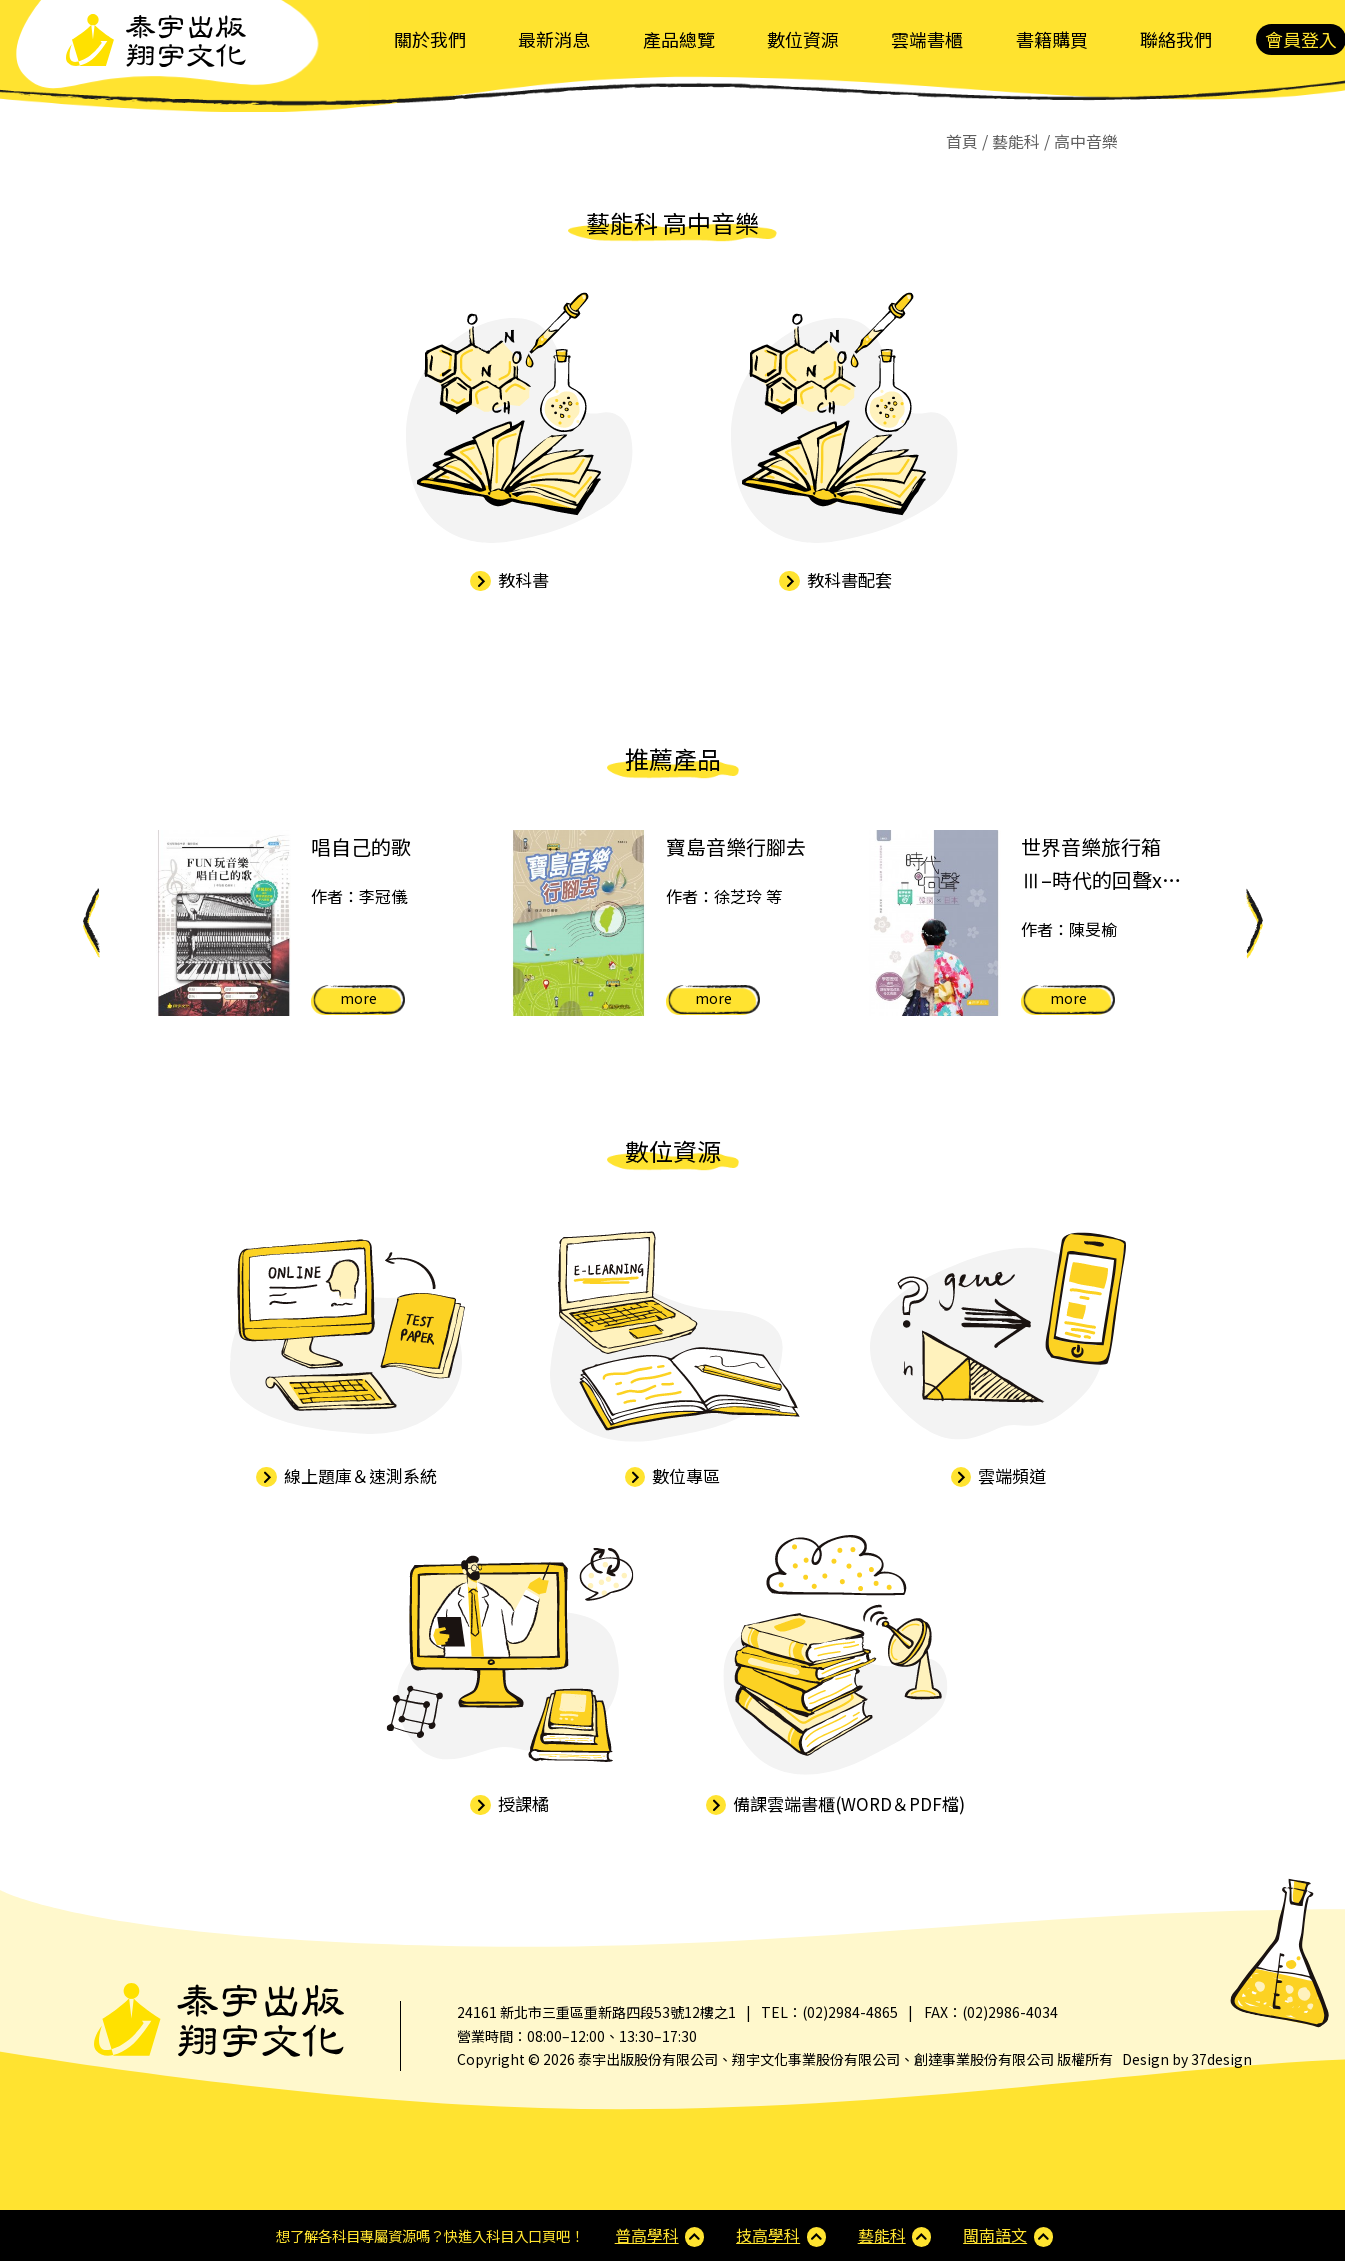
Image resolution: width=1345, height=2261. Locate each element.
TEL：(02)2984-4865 (829, 2012)
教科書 (509, 579)
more (358, 998)
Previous (91, 923)
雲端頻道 (999, 1475)
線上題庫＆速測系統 (346, 1475)
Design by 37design (1187, 2059)
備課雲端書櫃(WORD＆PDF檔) (836, 1803)
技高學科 (768, 2235)
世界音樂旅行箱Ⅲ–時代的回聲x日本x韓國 (1101, 864)
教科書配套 (835, 579)
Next (1254, 923)
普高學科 (647, 2235)
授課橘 (509, 1803)
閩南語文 (995, 2235)
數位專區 (673, 1475)
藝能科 (882, 2235)
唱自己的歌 (361, 846)
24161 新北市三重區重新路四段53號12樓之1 (596, 2012)
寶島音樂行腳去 (736, 846)
